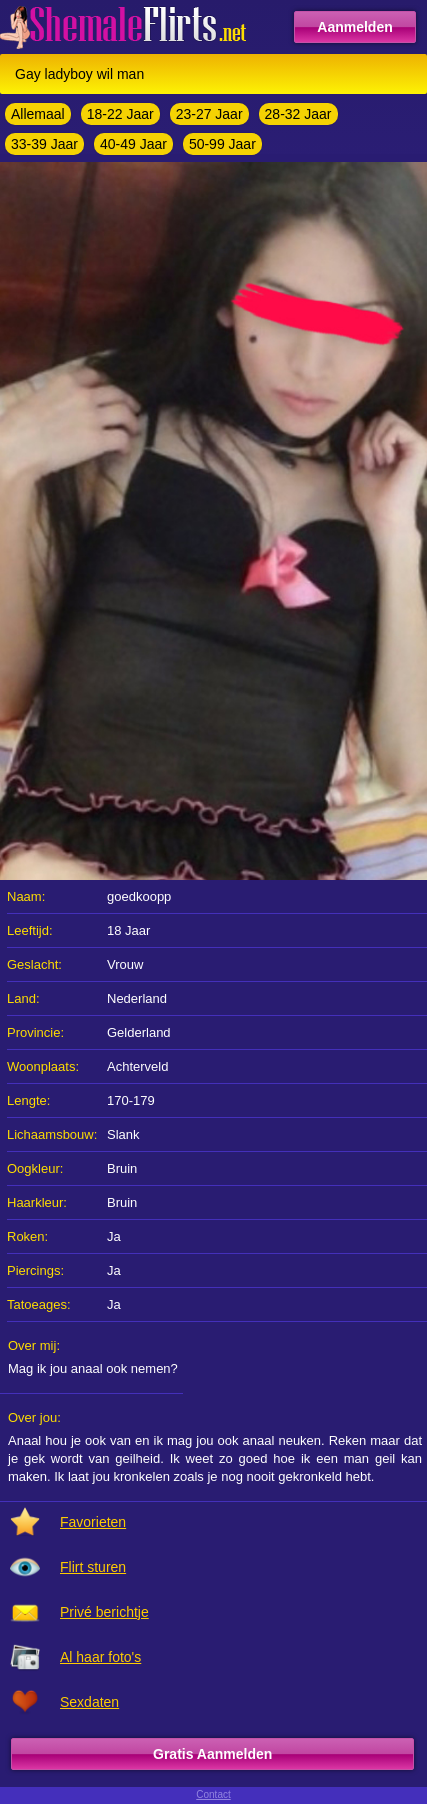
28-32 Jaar (298, 114)
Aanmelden (354, 27)
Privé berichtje (104, 1612)
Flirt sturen (93, 1567)
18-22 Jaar (120, 114)
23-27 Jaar (209, 114)
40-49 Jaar (133, 144)
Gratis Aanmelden (212, 1754)
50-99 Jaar (222, 144)
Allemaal (38, 114)
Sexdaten (89, 1702)
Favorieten (93, 1522)
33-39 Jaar (44, 144)
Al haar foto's (100, 1657)
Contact (213, 1794)
